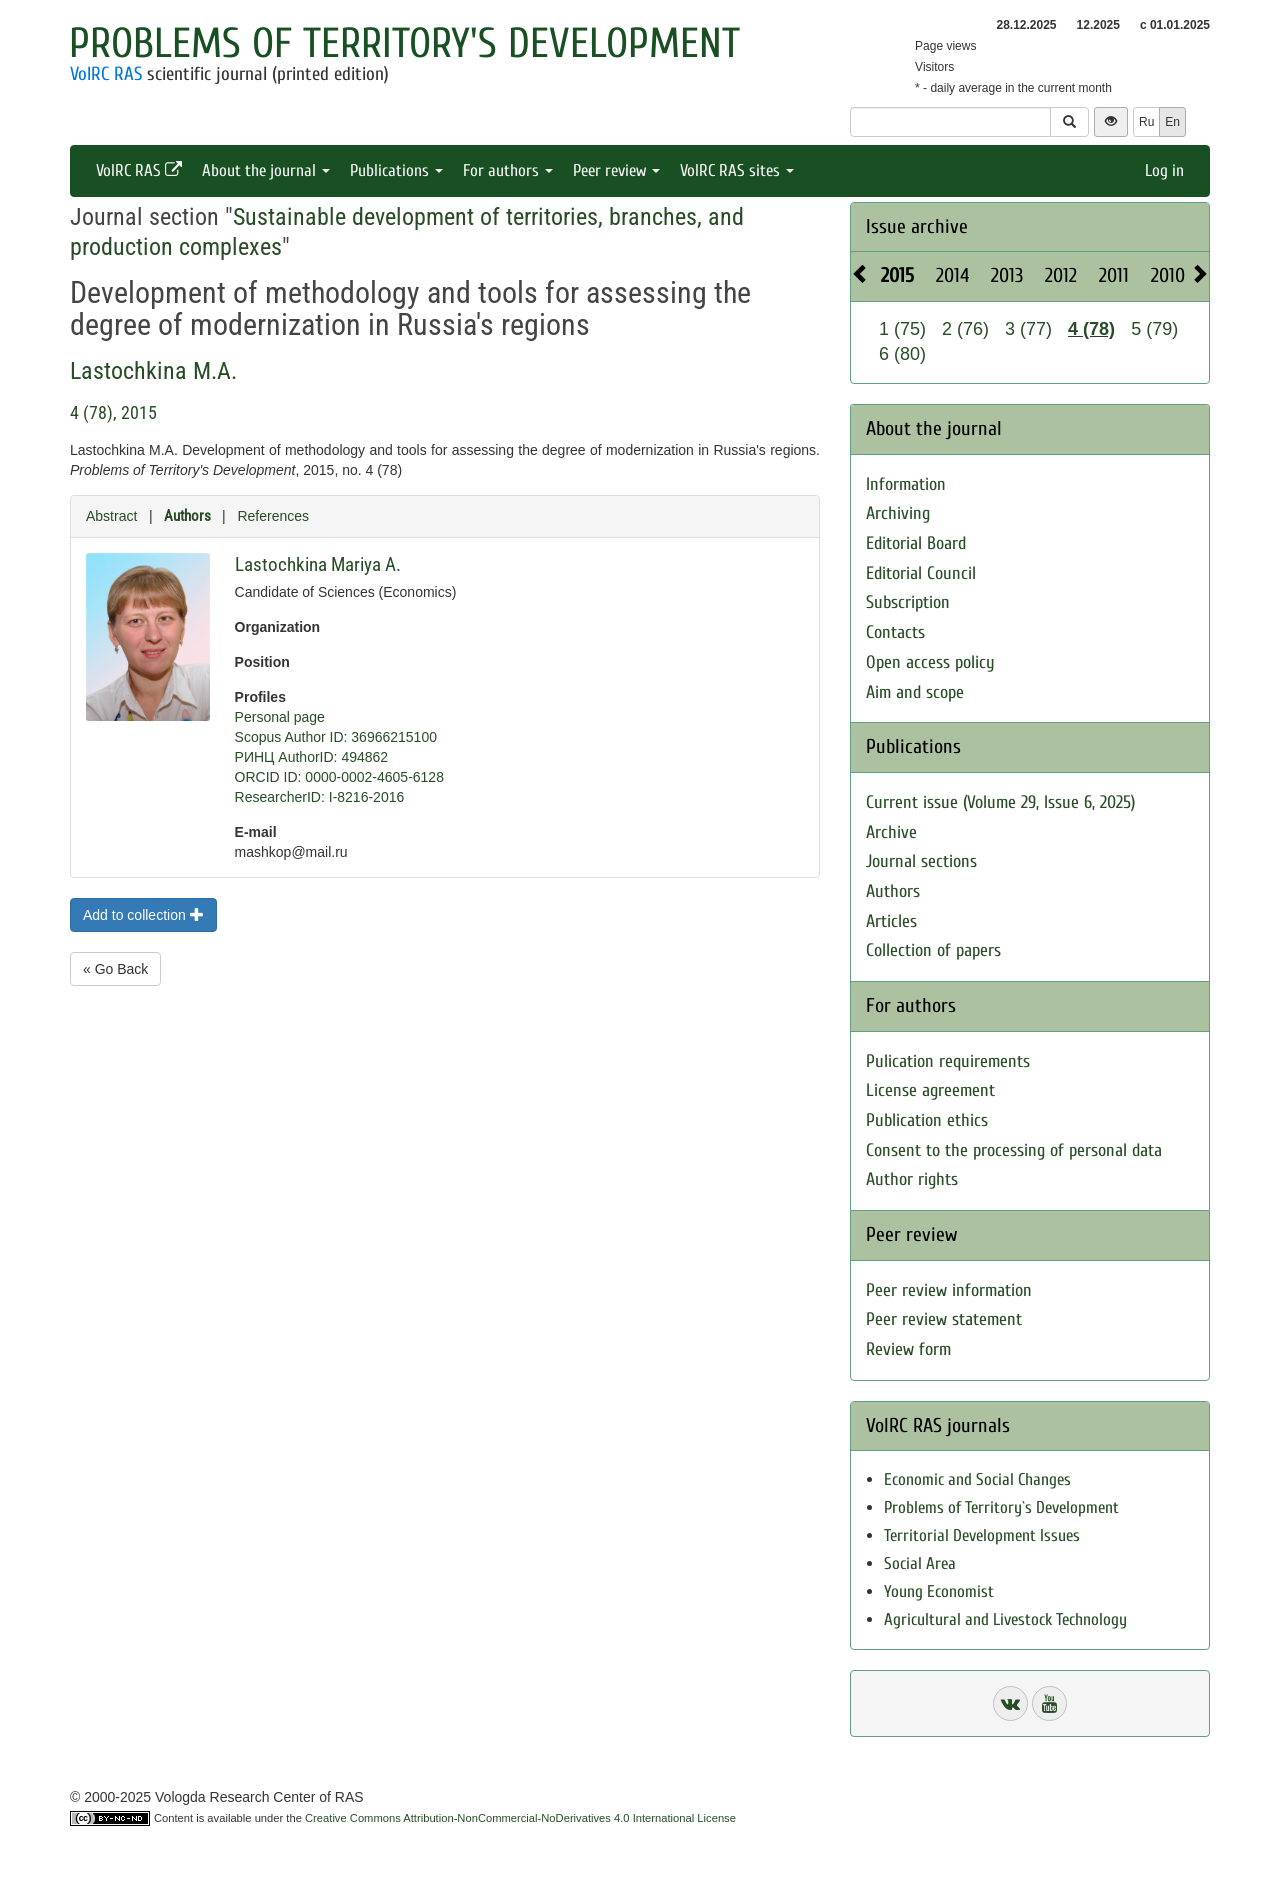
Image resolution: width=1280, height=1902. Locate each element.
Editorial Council (921, 573)
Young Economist (939, 1591)
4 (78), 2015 (113, 412)
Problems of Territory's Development (404, 43)
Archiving (898, 513)
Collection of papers (933, 950)
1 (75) (902, 329)
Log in (1164, 170)
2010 (1168, 275)
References (273, 516)
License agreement (930, 1090)
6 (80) (902, 354)
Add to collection (143, 915)
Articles (891, 921)
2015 (897, 275)
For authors (508, 170)
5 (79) (1154, 329)
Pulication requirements (948, 1061)
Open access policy (930, 662)
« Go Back (115, 969)
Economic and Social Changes (977, 1479)
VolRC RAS (106, 74)
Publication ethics (927, 1120)
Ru (1146, 122)
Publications (396, 170)
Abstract (111, 516)
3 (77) (1028, 329)
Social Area (920, 1563)
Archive (891, 832)
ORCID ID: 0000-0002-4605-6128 (339, 777)
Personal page (280, 717)
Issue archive (917, 226)
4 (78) (1091, 329)
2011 (1114, 275)
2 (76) (965, 329)
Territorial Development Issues (982, 1535)
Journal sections (921, 861)
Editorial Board (916, 543)
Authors (187, 516)
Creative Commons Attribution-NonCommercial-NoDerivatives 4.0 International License (520, 1818)
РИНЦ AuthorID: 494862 (312, 757)
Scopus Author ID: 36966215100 (336, 737)
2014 (952, 275)
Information (906, 484)
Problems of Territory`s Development (1001, 1507)
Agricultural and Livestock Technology (1005, 1619)
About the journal (266, 170)
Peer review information (949, 1290)
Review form (908, 1349)
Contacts (895, 632)
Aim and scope (915, 692)
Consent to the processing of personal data (1014, 1150)
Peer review (616, 170)
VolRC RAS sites (737, 170)
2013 (1007, 275)
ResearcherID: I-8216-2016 (320, 797)
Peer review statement (944, 1319)
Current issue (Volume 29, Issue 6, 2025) (1000, 802)
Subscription (908, 602)
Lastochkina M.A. (153, 371)
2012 (1061, 275)
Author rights (912, 1179)
